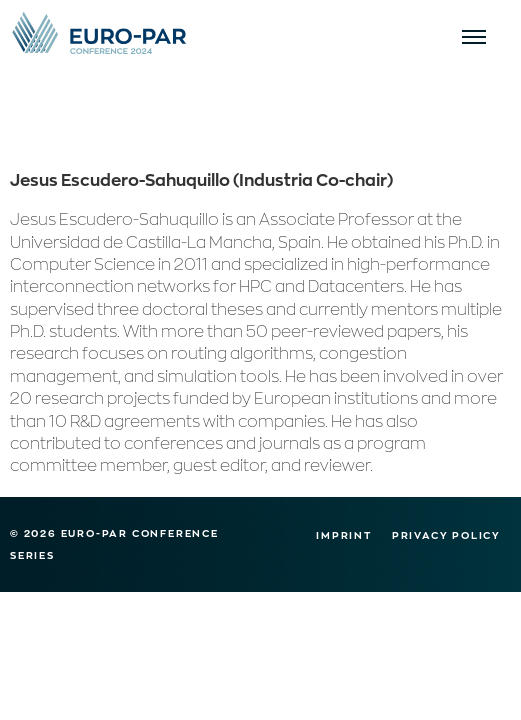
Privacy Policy (446, 535)
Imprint (344, 535)
